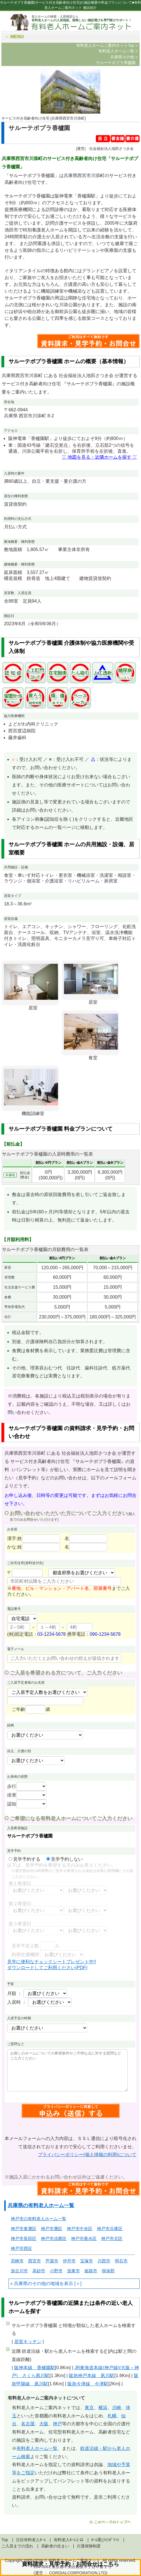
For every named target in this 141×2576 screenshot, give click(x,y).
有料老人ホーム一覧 (36, 2448)
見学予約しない (64, 1859)
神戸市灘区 (51, 2228)
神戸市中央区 (79, 2228)
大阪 (43, 2423)
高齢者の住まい (55, 2546)
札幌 (112, 2415)
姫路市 (90, 2270)
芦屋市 (51, 2260)
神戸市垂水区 (84, 2238)
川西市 (104, 2260)
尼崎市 (17, 2260)
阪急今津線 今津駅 (87, 2383)
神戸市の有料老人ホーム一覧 (38, 2218)
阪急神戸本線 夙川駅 (91, 2375)
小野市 (56, 2270)
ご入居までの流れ (17, 2546)
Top (4, 2539)
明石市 (121, 2260)
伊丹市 (69, 2260)
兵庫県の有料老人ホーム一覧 (41, 2205)
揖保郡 (108, 2270)
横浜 (102, 2407)
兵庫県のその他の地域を (39, 2283)
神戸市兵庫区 (110, 2228)
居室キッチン (28, 2341)
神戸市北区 (112, 2238)
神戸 (57, 2423)
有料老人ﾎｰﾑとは (69, 2539)
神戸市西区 (21, 2248)
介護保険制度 (89, 2546)
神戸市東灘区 (23, 2228)
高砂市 (38, 2270)
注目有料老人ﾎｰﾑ (31, 2539)
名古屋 (28, 2423)
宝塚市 (86, 2260)
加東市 (73, 2270)
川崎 (116, 2407)
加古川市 (19, 2270)
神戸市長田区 (23, 2238)
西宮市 (34, 2260)
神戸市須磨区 (54, 2238)
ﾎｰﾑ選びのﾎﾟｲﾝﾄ (105, 2539)
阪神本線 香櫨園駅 (34, 2367)
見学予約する (24, 1859)
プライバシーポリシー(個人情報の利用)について (87, 2154)
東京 (89, 2407)
